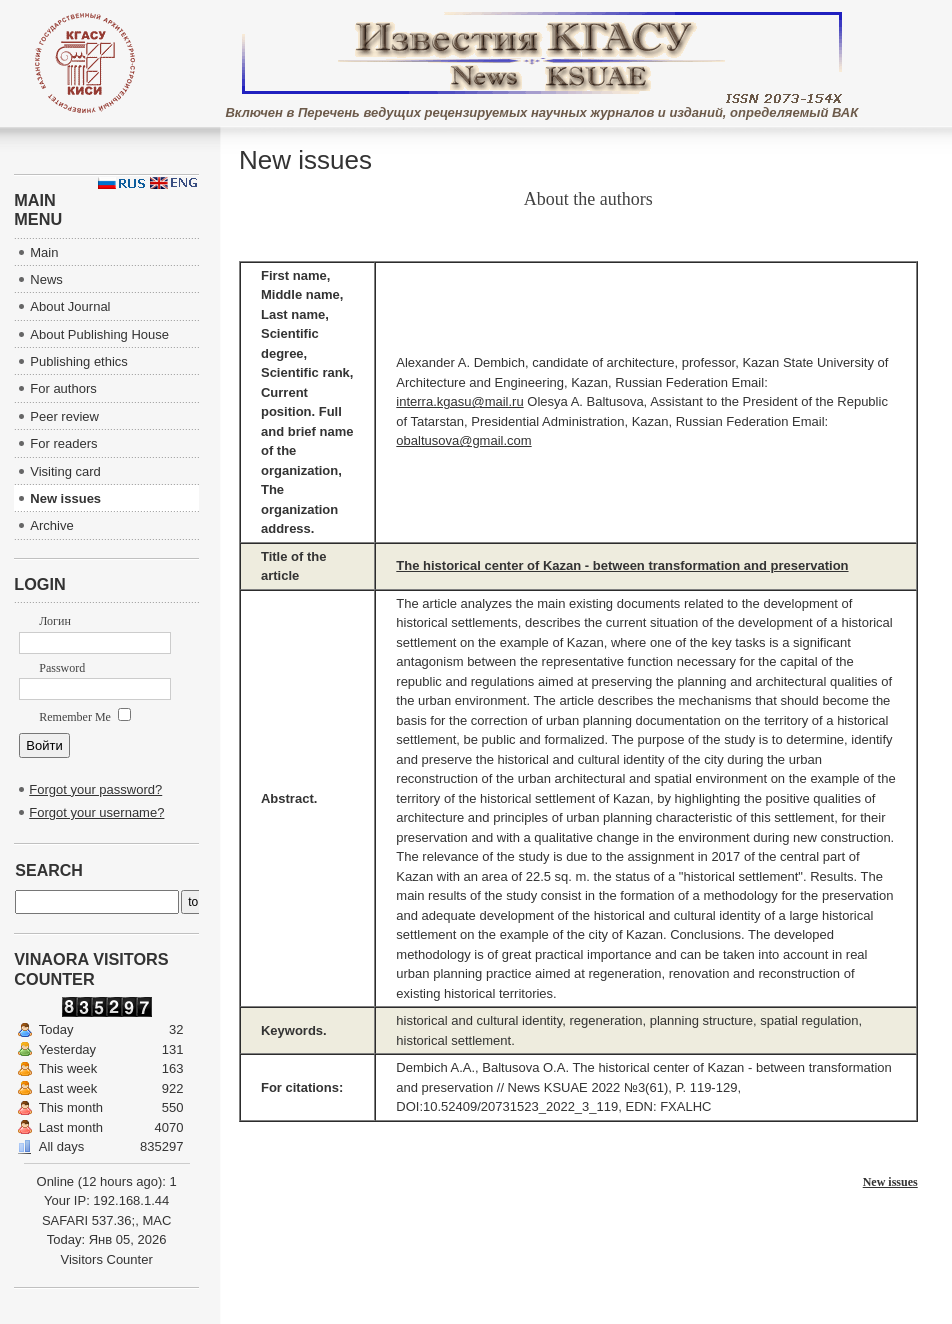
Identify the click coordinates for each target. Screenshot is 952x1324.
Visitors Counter (107, 1259)
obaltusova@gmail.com (463, 440)
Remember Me (85, 717)
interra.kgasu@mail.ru (459, 401)
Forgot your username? (96, 812)
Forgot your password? (95, 789)
